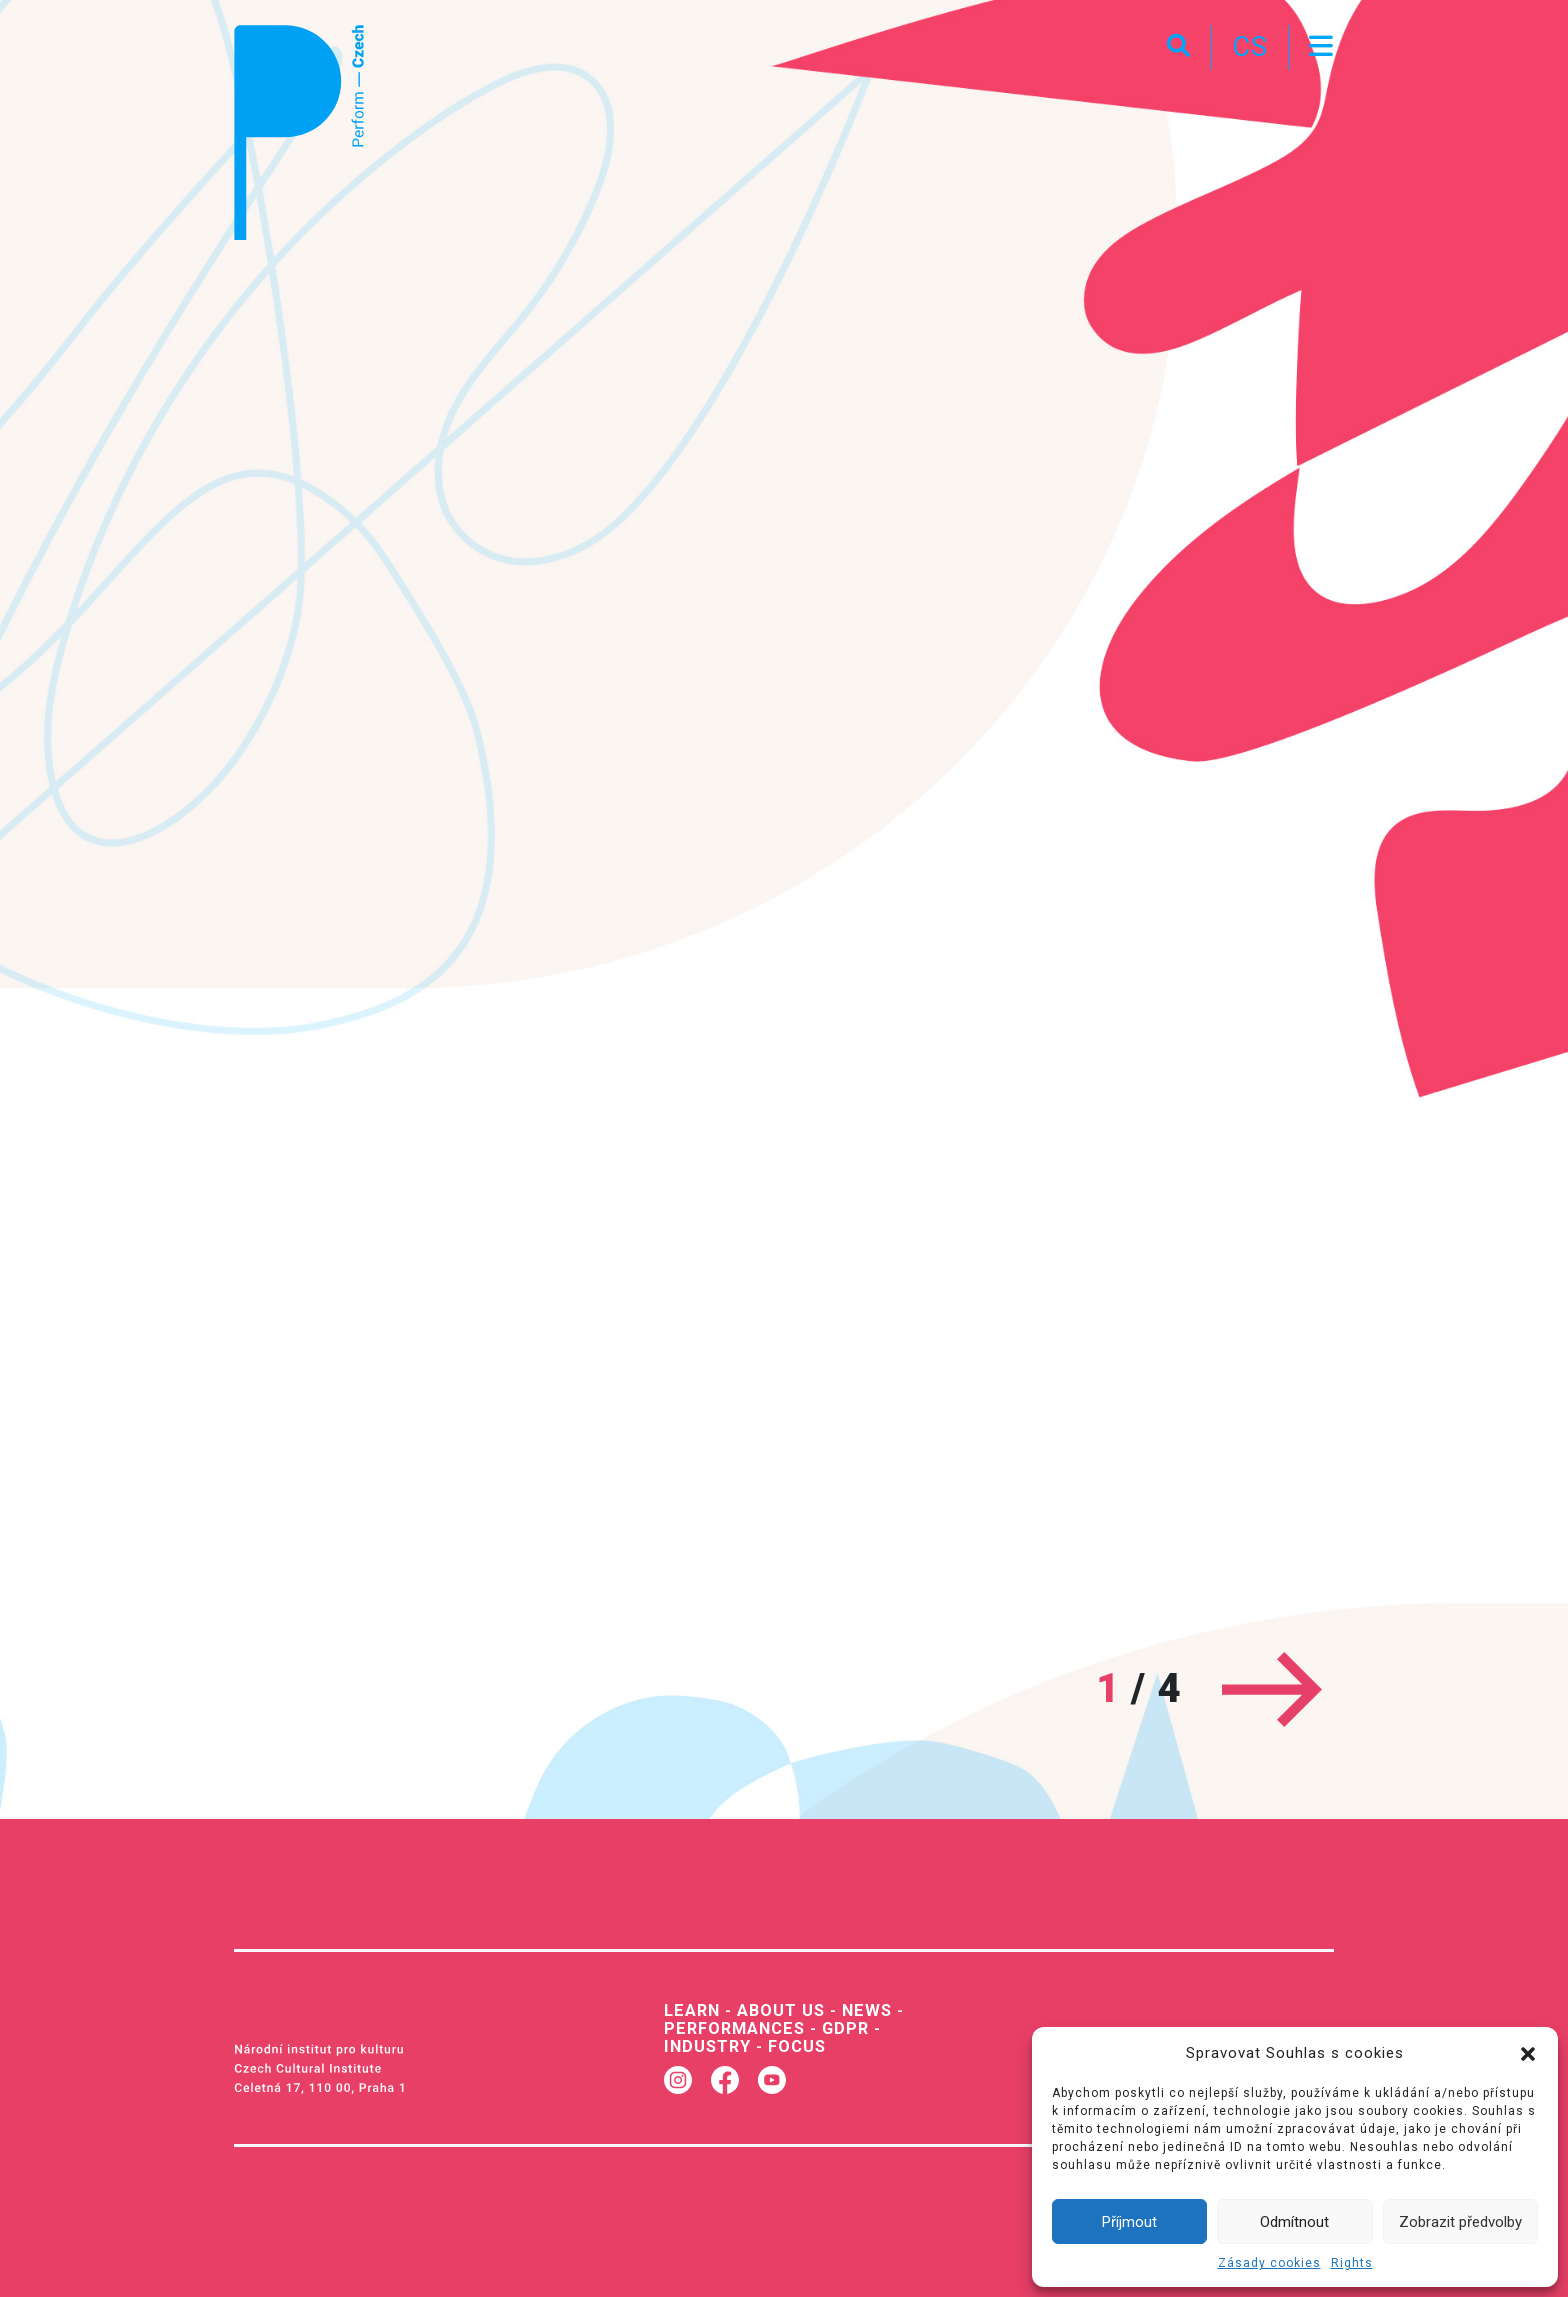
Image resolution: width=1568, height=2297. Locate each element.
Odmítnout (1294, 2222)
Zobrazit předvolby (1460, 2222)
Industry (707, 2046)
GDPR (845, 2028)
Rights (1352, 2263)
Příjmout (1129, 2222)
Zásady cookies (1269, 2263)
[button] (1528, 2053)
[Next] (1272, 1689)
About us (781, 2010)
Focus (797, 2046)
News (867, 2010)
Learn (692, 2010)
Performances (734, 2028)
